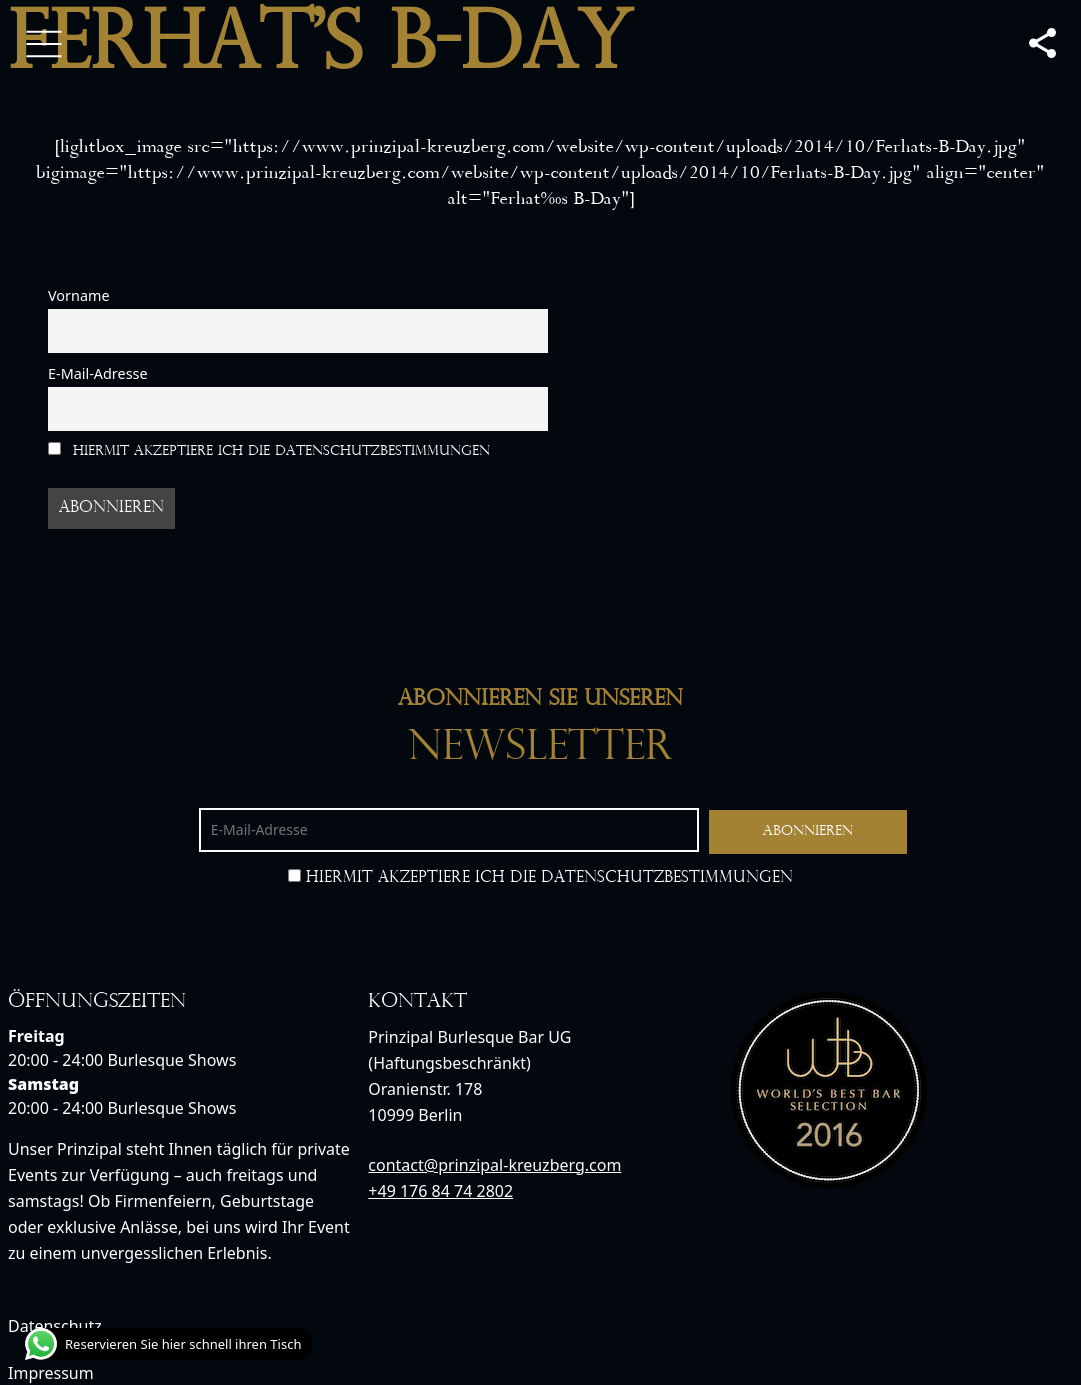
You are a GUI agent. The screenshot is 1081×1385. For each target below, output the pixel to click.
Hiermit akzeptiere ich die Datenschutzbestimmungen (269, 450)
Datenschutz (55, 1326)
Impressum (51, 1373)
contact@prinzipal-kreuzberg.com (494, 1165)
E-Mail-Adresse (98, 373)
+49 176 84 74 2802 (440, 1191)
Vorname (79, 295)
